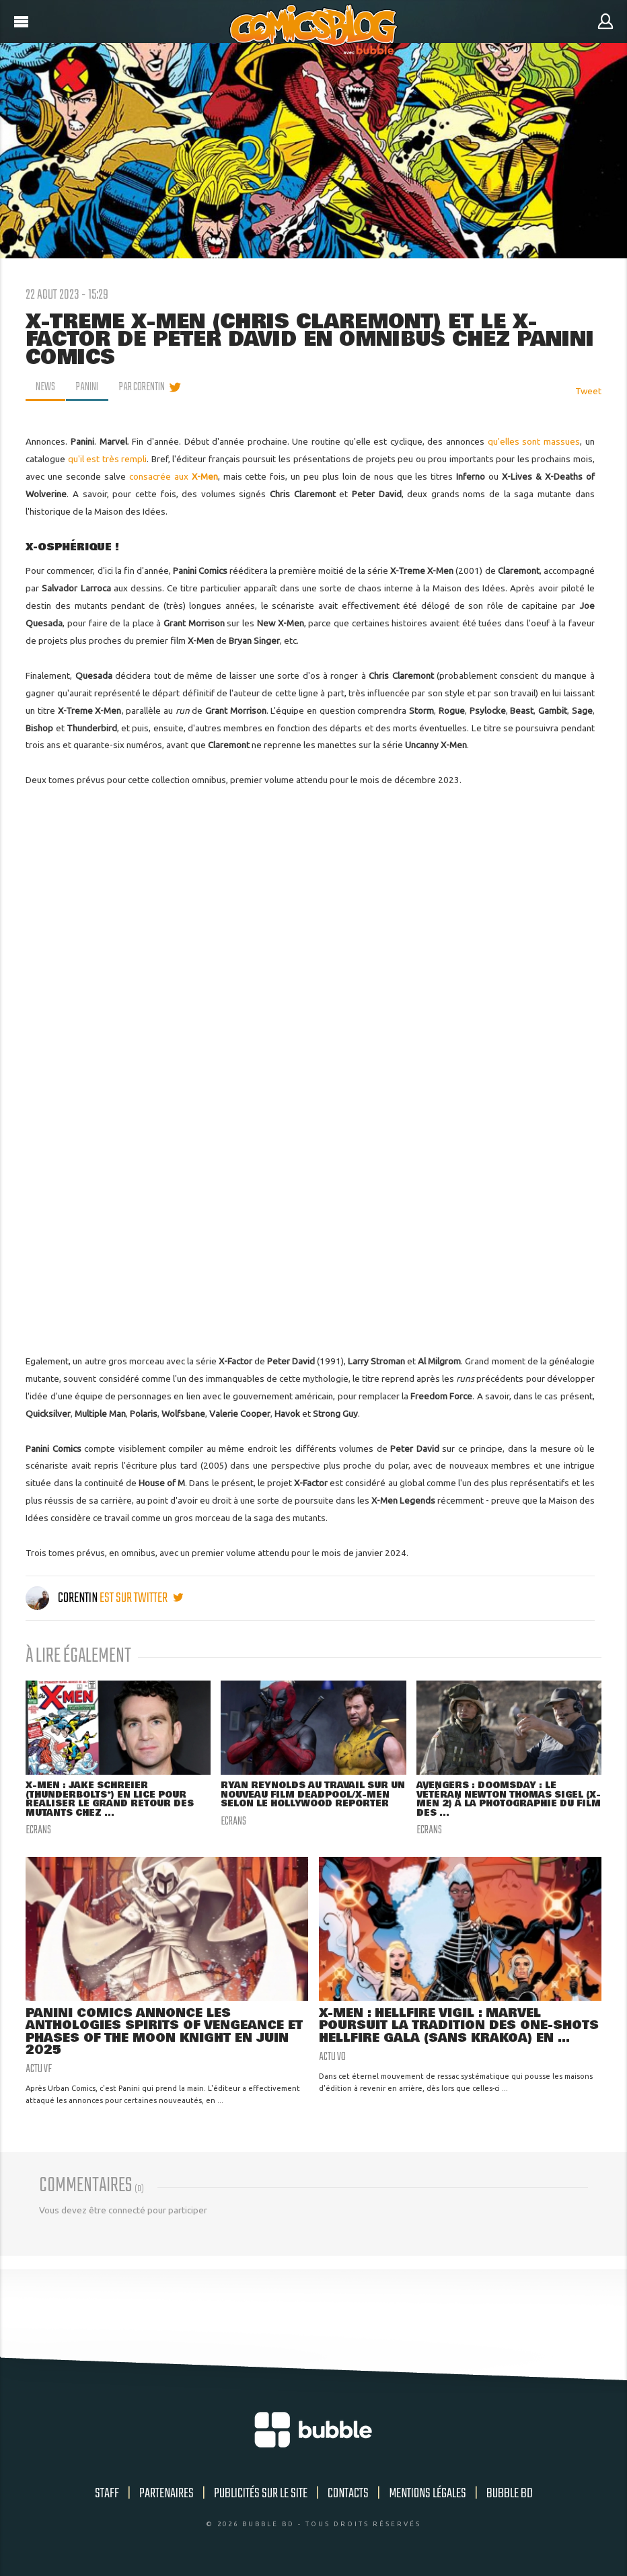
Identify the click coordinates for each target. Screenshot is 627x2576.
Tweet (588, 390)
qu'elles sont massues (534, 441)
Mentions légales (427, 2493)
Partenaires (166, 2493)
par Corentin (142, 387)
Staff (107, 2493)
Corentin (63, 1598)
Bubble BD (509, 2493)
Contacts (348, 2493)
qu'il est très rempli (107, 458)
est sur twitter (141, 1598)
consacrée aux (173, 476)
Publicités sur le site (260, 2493)
